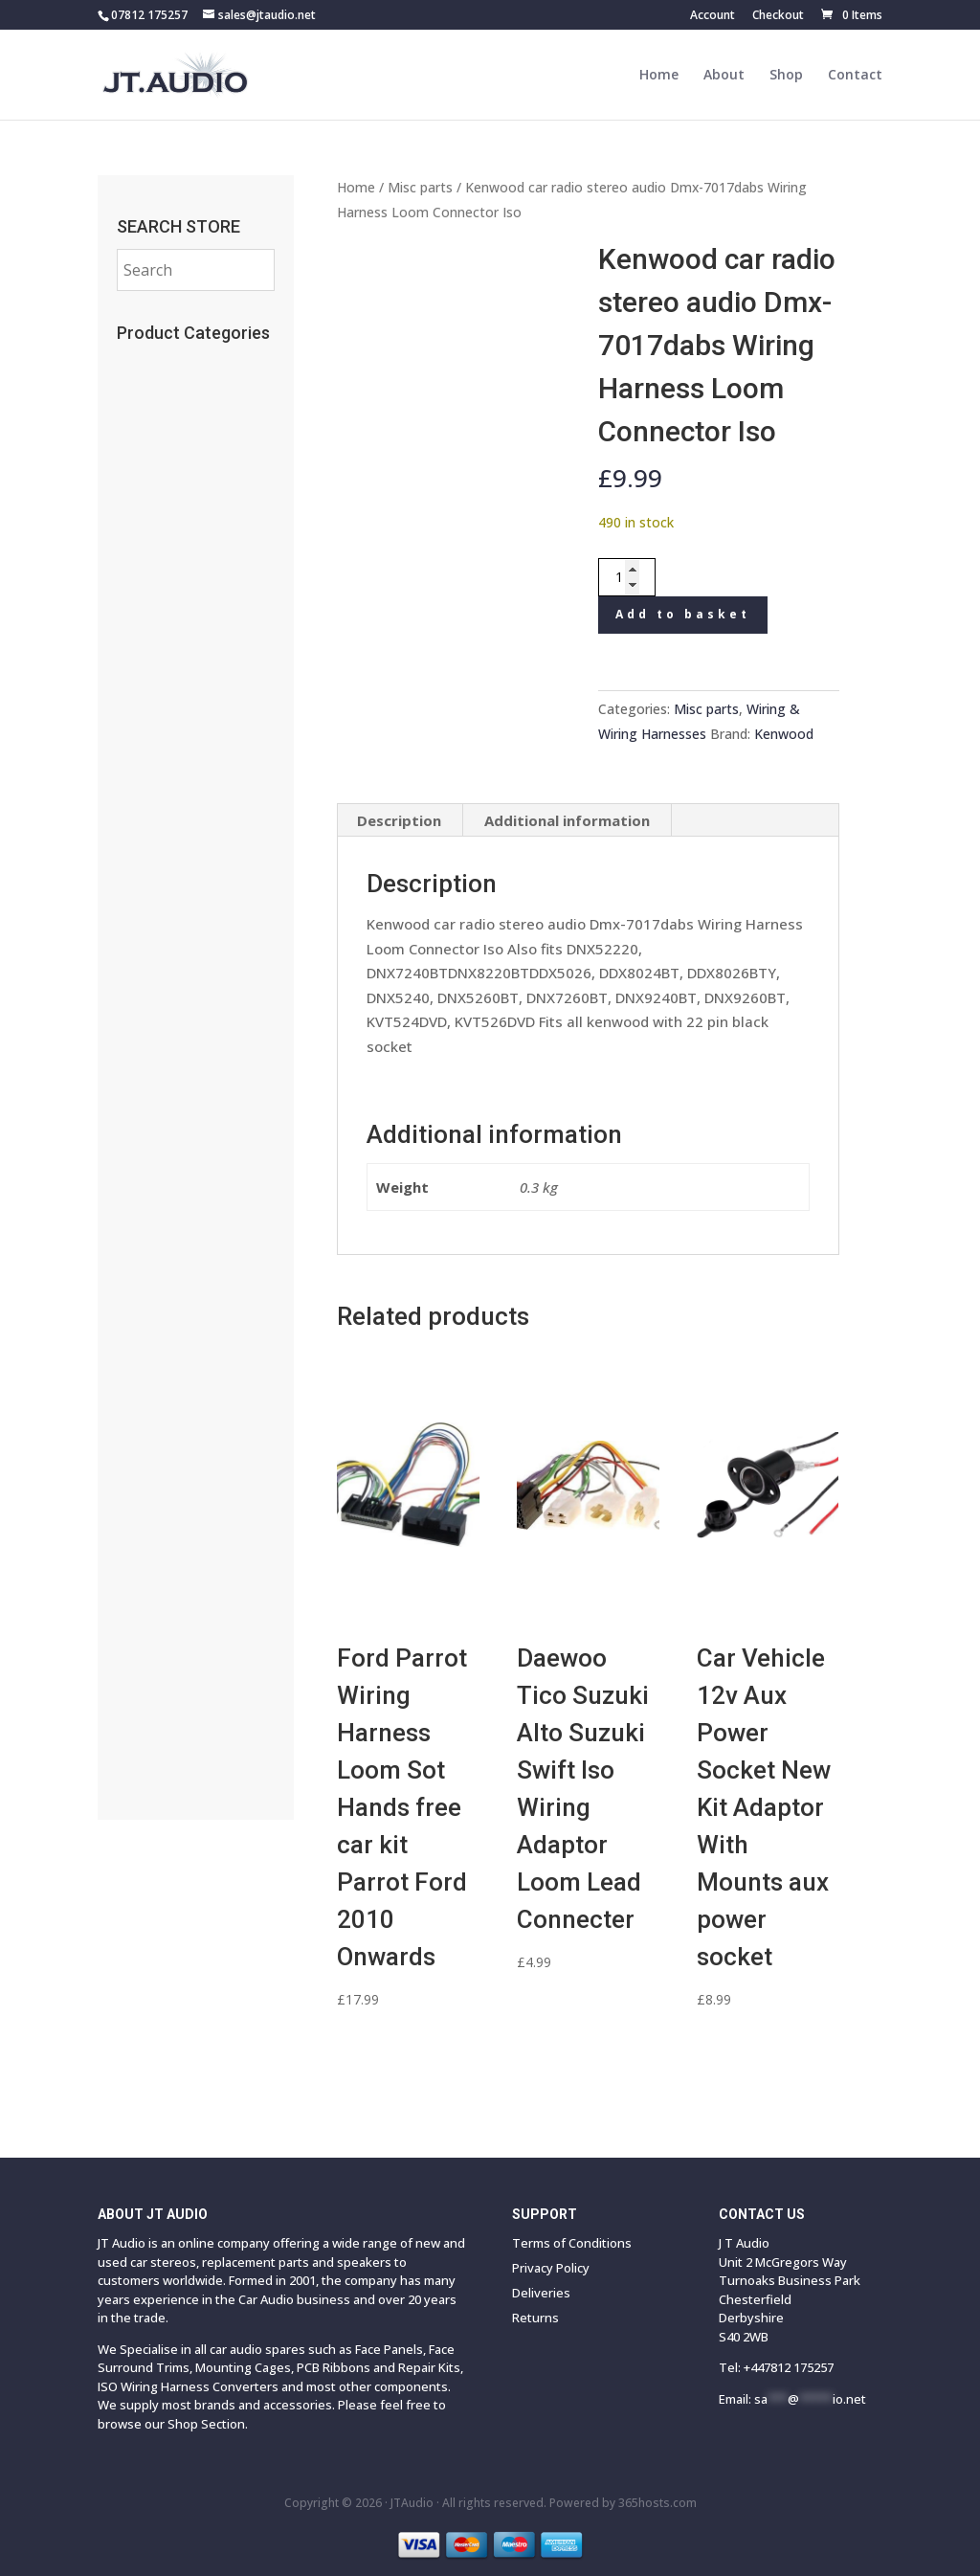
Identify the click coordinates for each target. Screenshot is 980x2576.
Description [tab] (399, 820)
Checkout (778, 16)
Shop (786, 75)
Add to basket (682, 614)
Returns (535, 2317)
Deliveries (541, 2292)
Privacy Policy (551, 2267)
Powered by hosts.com (623, 2503)
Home (659, 75)
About (724, 75)
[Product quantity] (627, 577)
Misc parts (420, 187)
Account (712, 16)
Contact (855, 75)
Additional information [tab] (567, 820)
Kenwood (783, 734)
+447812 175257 (789, 2367)
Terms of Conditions (572, 2242)
